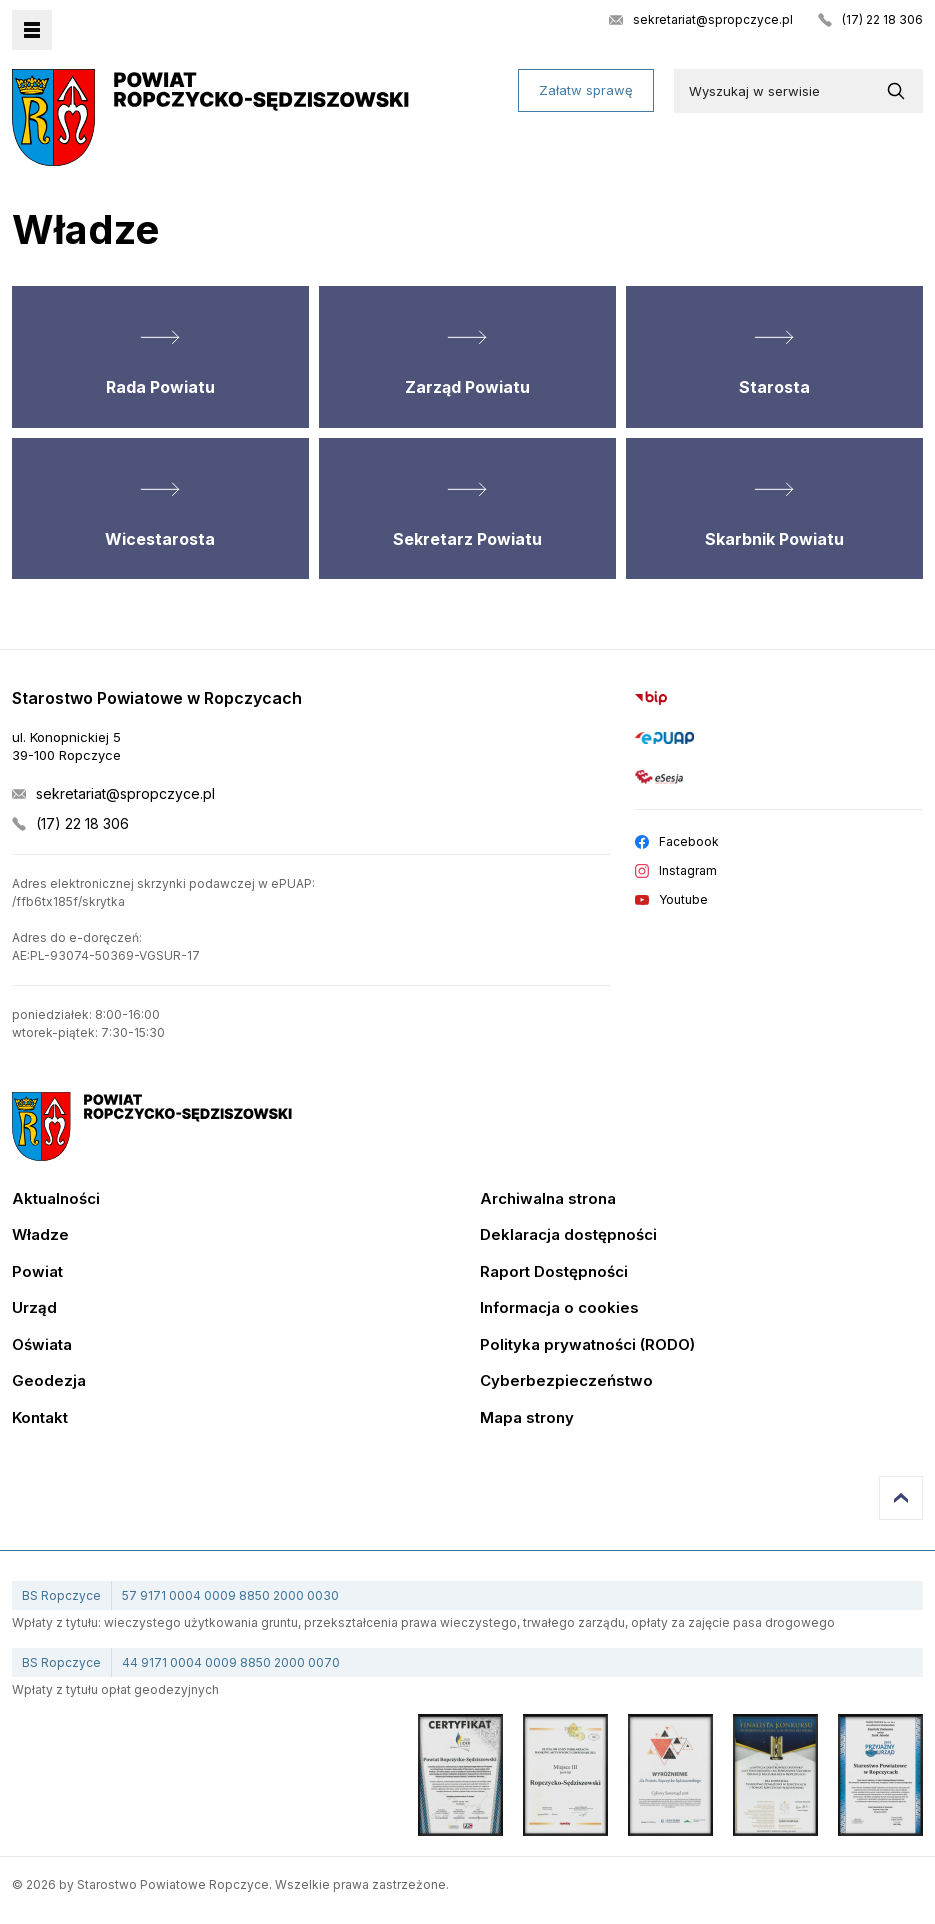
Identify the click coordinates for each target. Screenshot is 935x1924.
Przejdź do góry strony (901, 1498)
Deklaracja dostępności (568, 1235)
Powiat (37, 1272)
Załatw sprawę (586, 90)
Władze (40, 1235)
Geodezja (49, 1381)
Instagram (688, 871)
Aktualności (56, 1199)
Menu (32, 30)
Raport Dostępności (554, 1272)
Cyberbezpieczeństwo (566, 1381)
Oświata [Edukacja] (42, 1345)
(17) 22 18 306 (882, 19)
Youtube (683, 900)
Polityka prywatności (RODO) (587, 1345)
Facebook (689, 842)
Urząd (34, 1308)
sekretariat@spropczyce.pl (713, 19)
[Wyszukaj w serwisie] (900, 91)
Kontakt (40, 1418)
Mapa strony (527, 1418)
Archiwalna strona (548, 1199)
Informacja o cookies (559, 1308)
